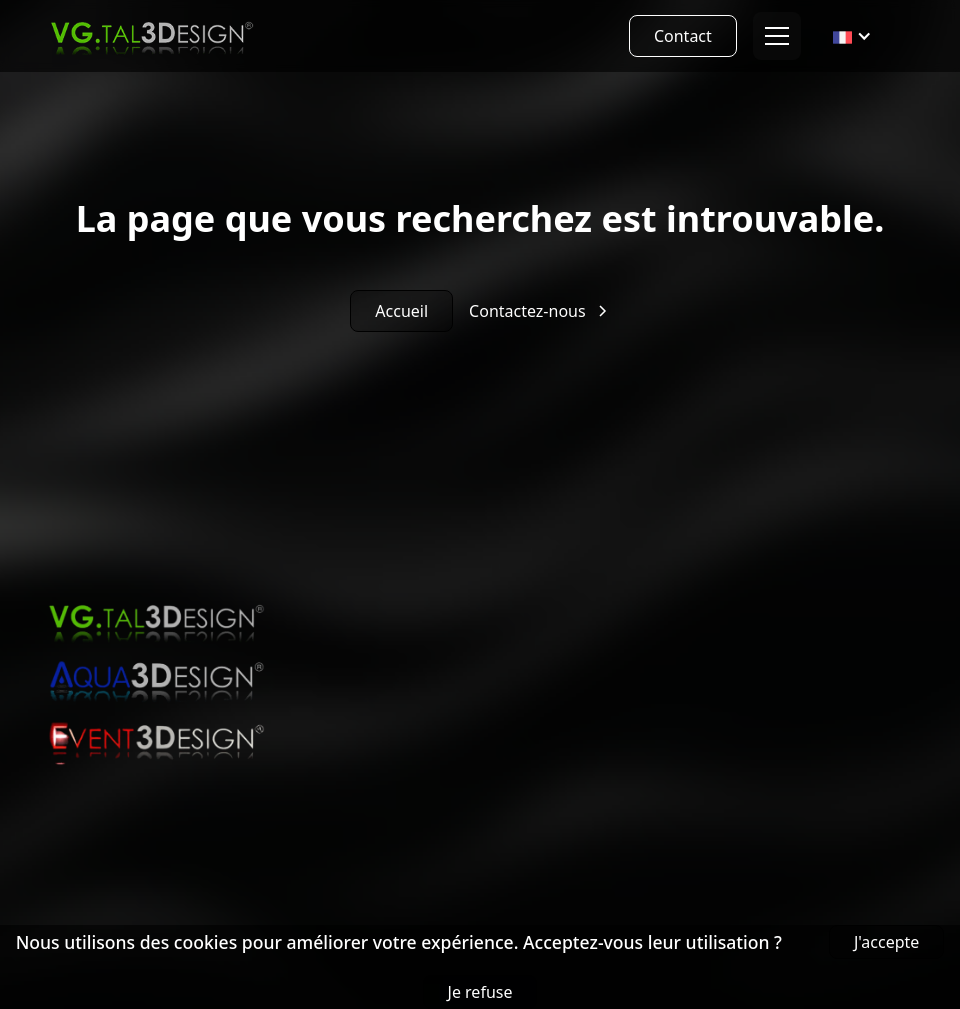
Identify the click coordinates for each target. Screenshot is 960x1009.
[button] (773, 36)
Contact (683, 36)
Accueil (401, 311)
